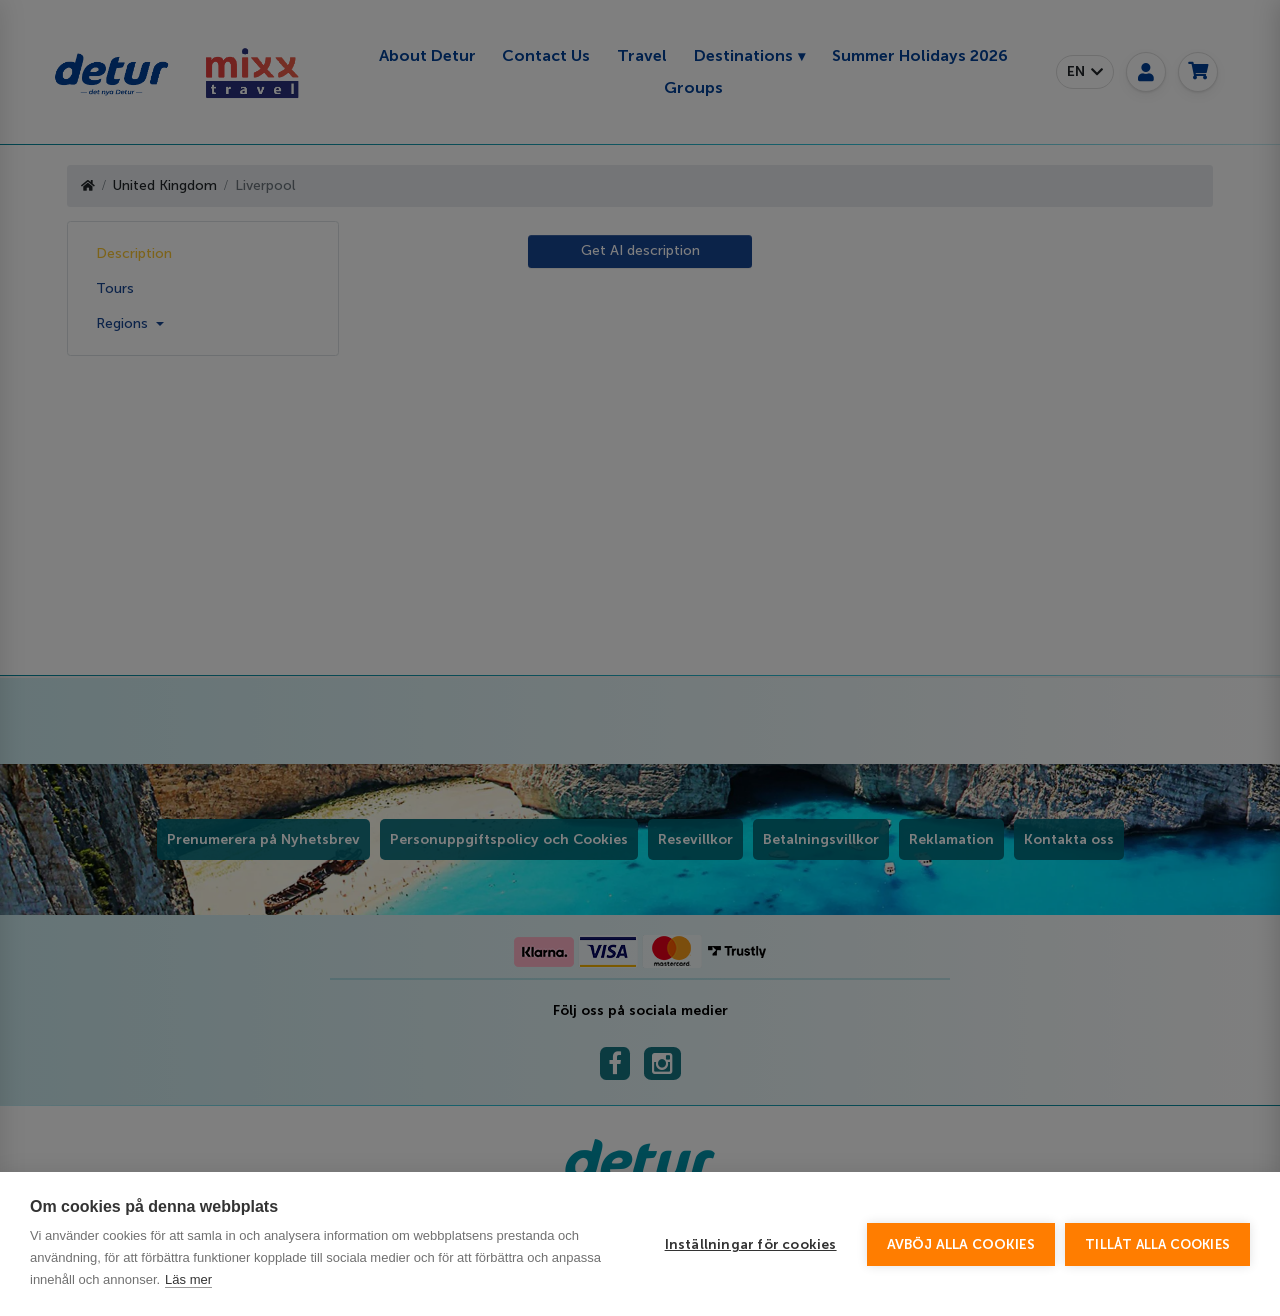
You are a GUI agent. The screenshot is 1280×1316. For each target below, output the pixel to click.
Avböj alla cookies (961, 1244)
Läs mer (188, 1279)
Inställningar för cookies (751, 1244)
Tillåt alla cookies (1157, 1244)
